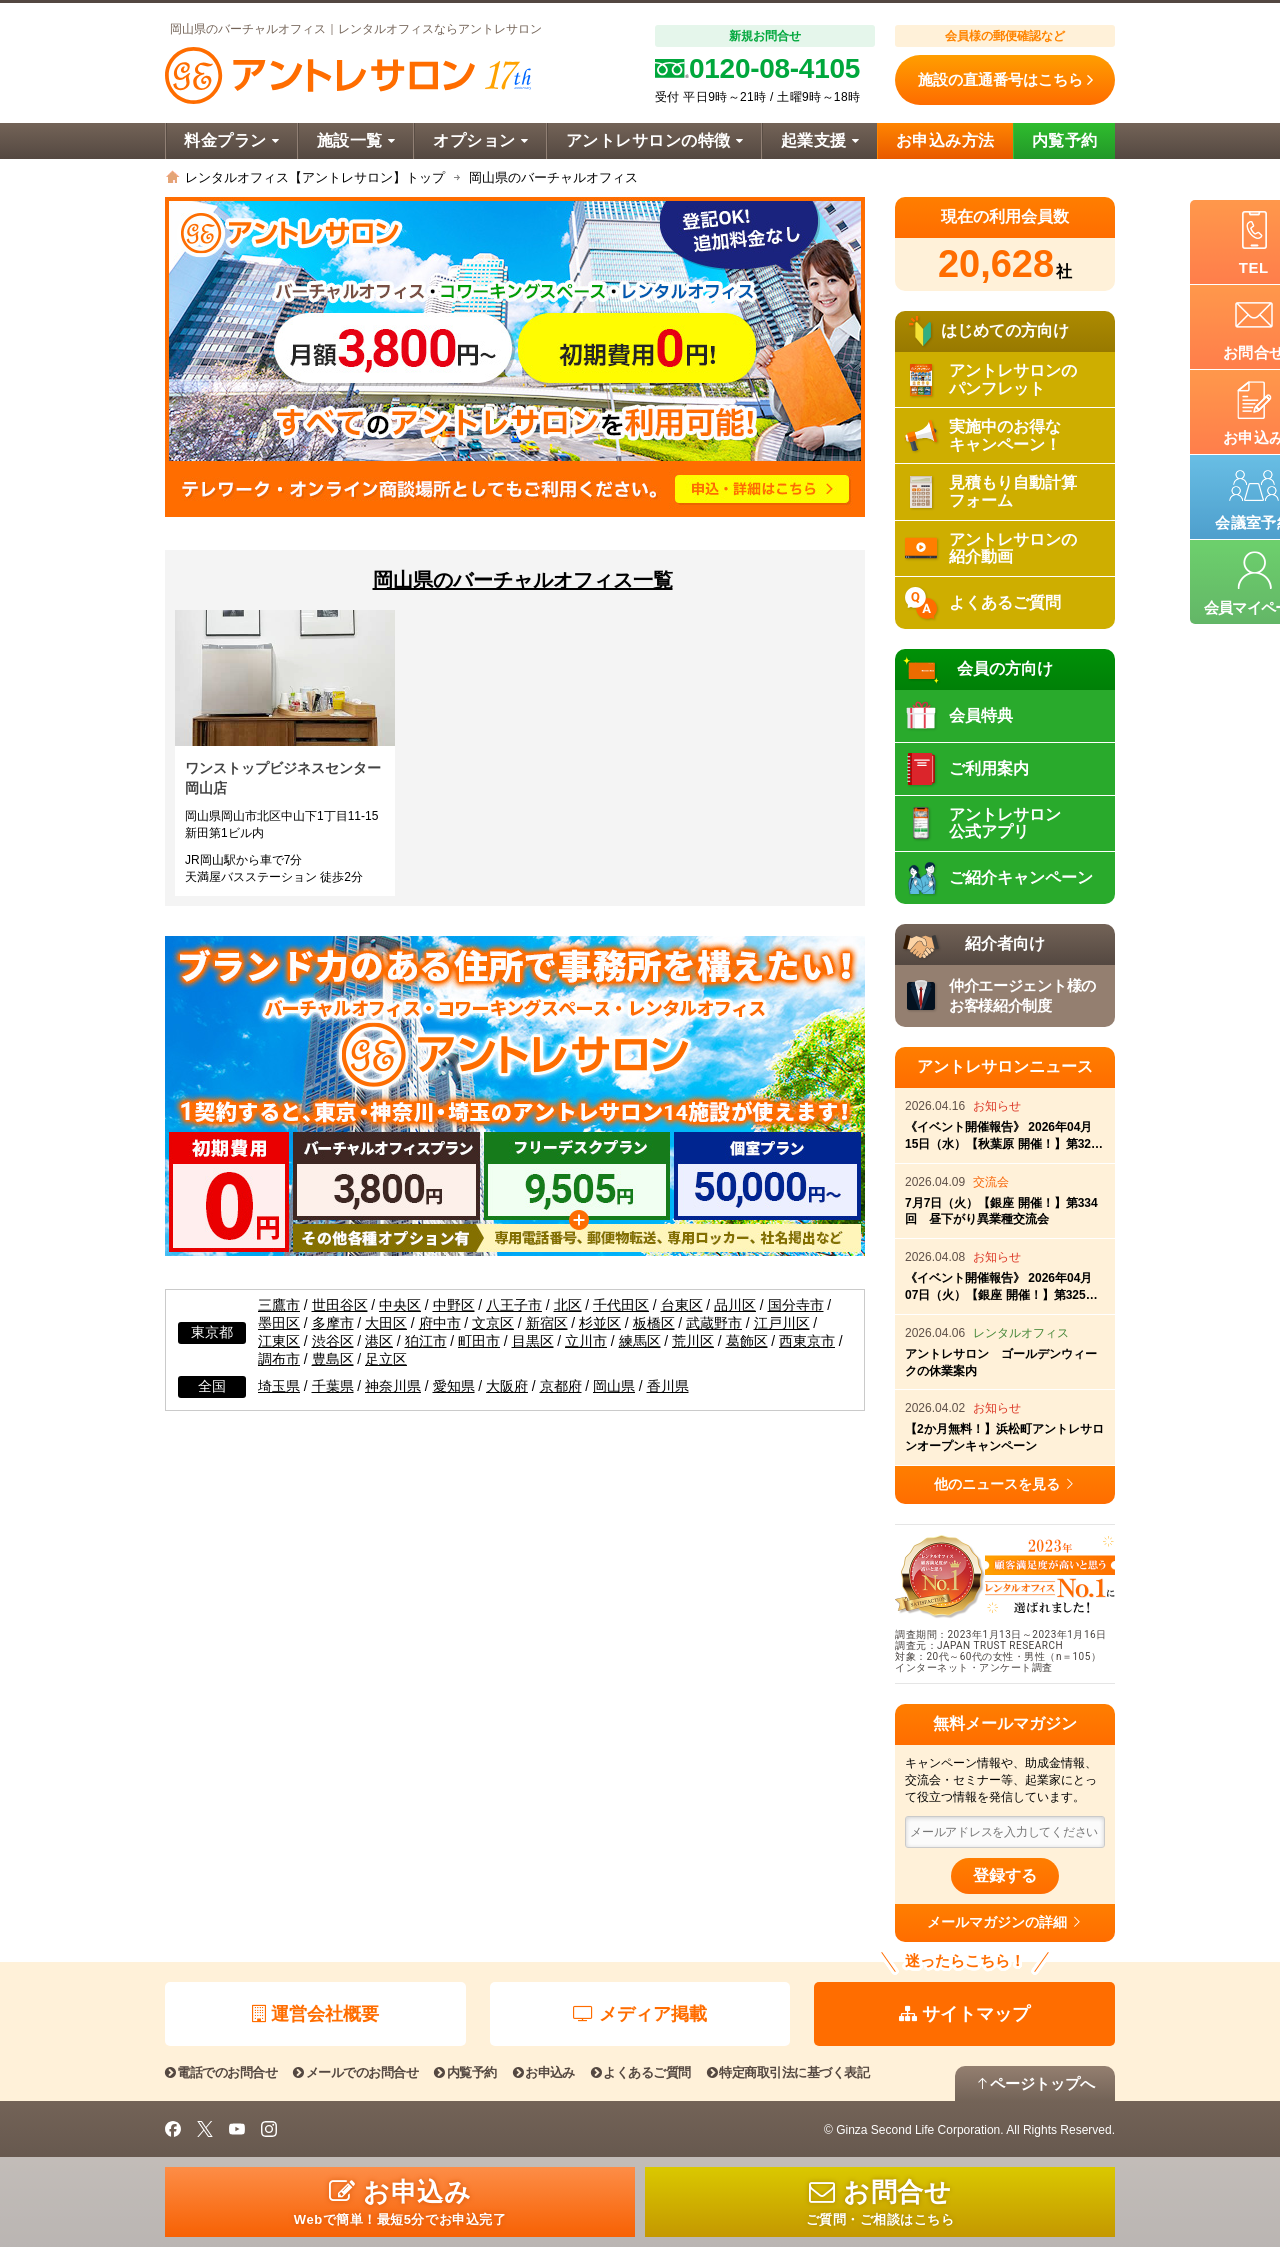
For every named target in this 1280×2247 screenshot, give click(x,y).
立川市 (586, 1341)
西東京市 (807, 1341)
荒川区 (693, 1341)
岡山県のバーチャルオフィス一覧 (523, 580)
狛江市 (426, 1341)
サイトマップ (964, 2014)
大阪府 (507, 1386)
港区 (379, 1341)
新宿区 (547, 1323)
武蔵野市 (714, 1323)
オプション (480, 140)
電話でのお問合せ (221, 2072)
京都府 (561, 1386)
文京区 (493, 1323)
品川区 (735, 1305)
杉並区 (600, 1323)
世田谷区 (340, 1305)
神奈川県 (393, 1386)
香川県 (668, 1386)
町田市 (479, 1341)
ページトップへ (1035, 2083)
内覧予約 (1065, 140)
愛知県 (454, 1386)
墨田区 (279, 1323)
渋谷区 (333, 1341)
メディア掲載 (640, 2014)
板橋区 (654, 1323)
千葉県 (333, 1386)
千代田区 (621, 1305)
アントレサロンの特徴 (654, 140)
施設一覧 (356, 140)
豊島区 (333, 1359)
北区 (568, 1305)
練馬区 (640, 1341)
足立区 (386, 1359)
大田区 (386, 1323)
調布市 (279, 1359)
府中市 (440, 1323)
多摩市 (333, 1323)
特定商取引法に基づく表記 (788, 2072)
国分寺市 (796, 1305)
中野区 (454, 1305)
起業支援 (820, 140)
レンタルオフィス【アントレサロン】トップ (315, 177)
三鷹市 (279, 1305)
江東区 (279, 1341)
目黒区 (533, 1341)
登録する (1005, 1875)
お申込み (544, 2072)
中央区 (400, 1305)
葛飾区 (747, 1341)
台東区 (682, 1305)
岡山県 (614, 1386)
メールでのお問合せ (355, 2072)
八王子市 (514, 1305)
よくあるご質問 (641, 2072)
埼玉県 (279, 1386)
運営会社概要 (315, 2014)
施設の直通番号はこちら (1005, 80)
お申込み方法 (945, 140)
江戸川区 (782, 1323)
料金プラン (231, 140)
